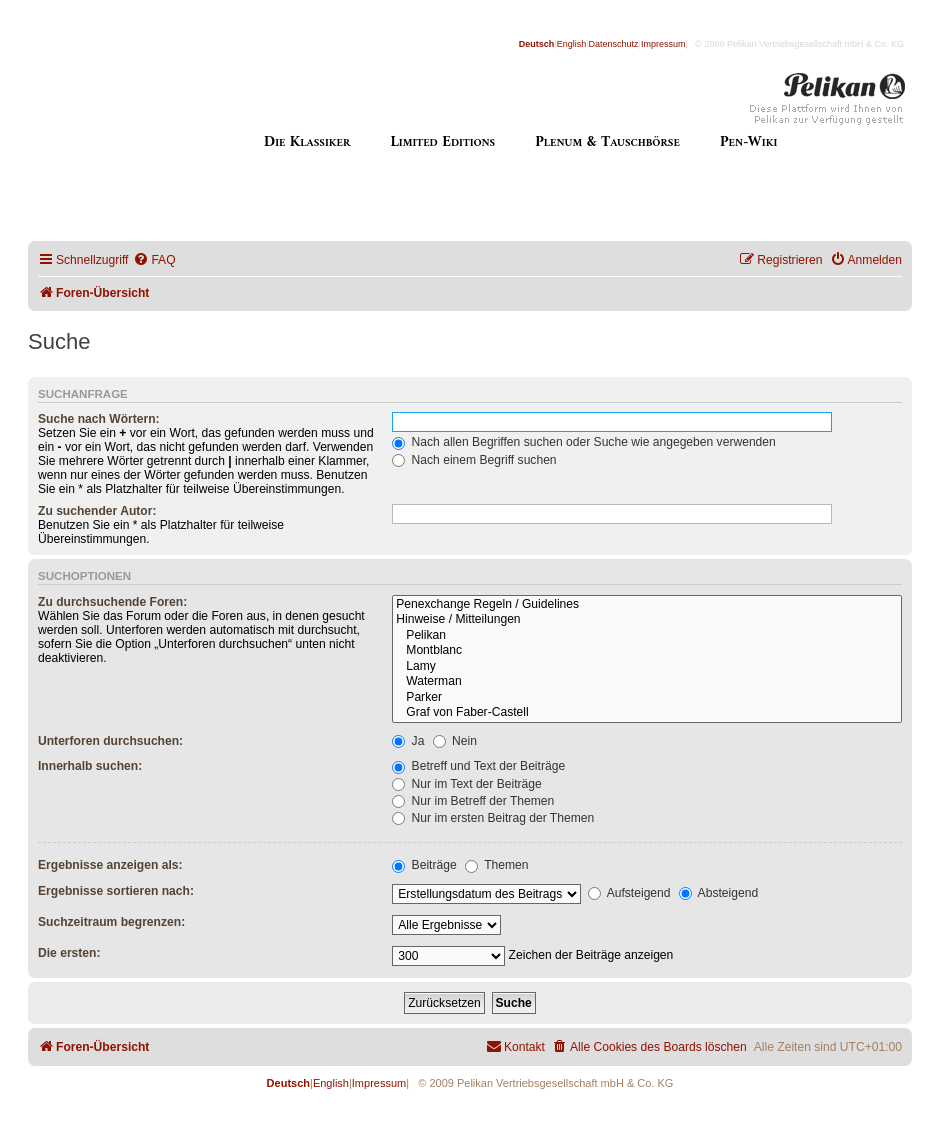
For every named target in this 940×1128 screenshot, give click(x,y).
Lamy (647, 667)
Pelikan (647, 636)
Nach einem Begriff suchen (474, 460)
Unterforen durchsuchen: (110, 741)
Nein (455, 741)
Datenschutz (614, 44)
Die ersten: (69, 953)
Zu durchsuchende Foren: (112, 602)
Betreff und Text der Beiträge (478, 766)
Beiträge (424, 865)
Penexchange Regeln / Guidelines (647, 605)
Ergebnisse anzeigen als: (110, 865)
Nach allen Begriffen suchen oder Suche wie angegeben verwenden (584, 442)
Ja (408, 741)
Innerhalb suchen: (90, 766)
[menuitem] (154, 260)
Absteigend (718, 893)
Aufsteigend (629, 893)
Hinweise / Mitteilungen (647, 620)
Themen (497, 865)
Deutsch (537, 44)
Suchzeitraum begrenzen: (111, 922)
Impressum (663, 44)
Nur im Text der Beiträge (467, 784)
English (572, 44)
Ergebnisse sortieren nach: (116, 891)
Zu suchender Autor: (97, 511)
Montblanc (647, 651)
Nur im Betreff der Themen (473, 801)
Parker (647, 698)
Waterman (647, 682)
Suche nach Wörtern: (99, 419)
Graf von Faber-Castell (647, 713)
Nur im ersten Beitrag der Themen (493, 818)
